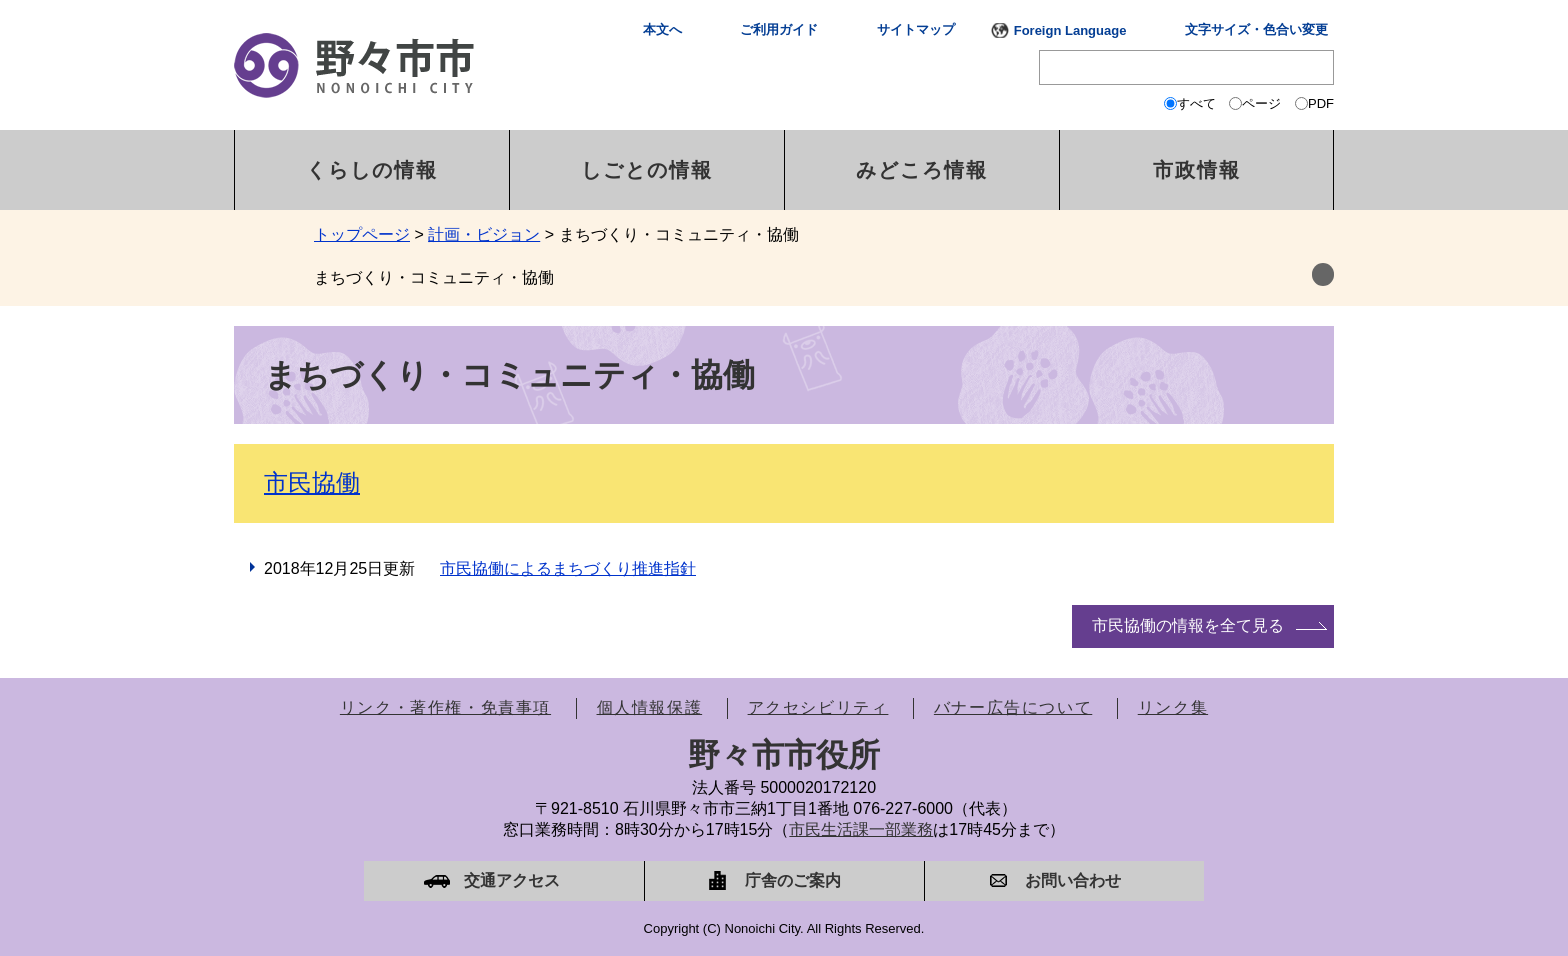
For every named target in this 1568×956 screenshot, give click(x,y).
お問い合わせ (1073, 880)
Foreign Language (1070, 30)
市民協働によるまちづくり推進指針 (568, 568)
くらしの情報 (372, 170)
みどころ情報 (922, 170)
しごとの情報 (647, 170)
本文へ (662, 29)
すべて (1196, 103)
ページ (1261, 103)
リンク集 (1173, 707)
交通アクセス (512, 880)
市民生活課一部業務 (861, 829)
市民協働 (312, 482)
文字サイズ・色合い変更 (1256, 29)
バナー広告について (1013, 707)
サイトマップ (916, 29)
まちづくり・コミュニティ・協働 (434, 277)
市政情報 (1197, 170)
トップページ (362, 234)
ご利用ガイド (779, 29)
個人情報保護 (650, 707)
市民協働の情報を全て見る (1188, 625)
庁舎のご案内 (793, 880)
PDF (1321, 103)
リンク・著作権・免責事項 (445, 707)
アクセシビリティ (818, 707)
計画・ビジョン (484, 234)
